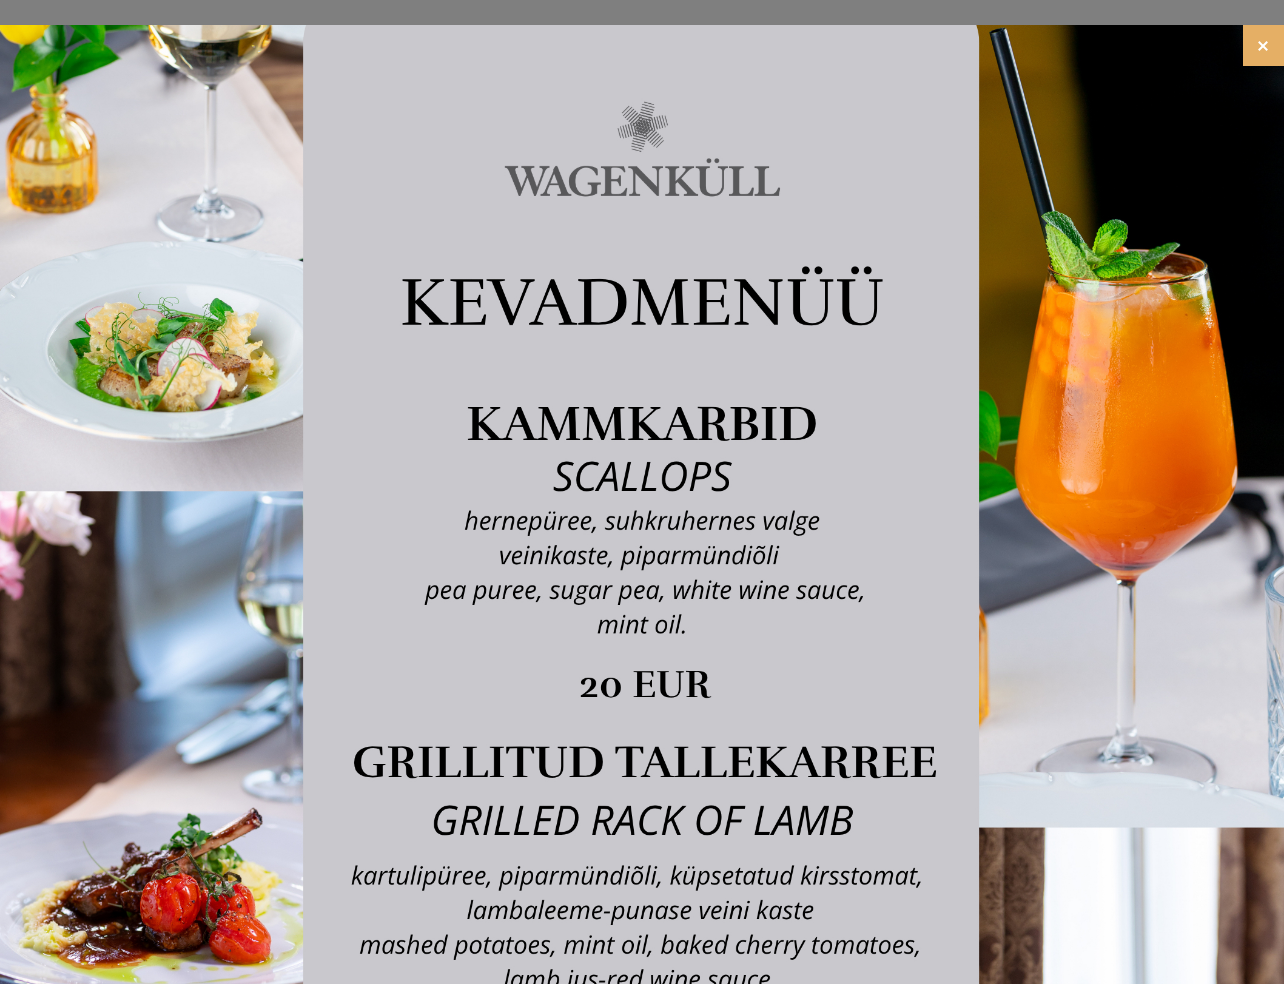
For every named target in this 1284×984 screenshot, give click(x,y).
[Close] (1263, 45)
